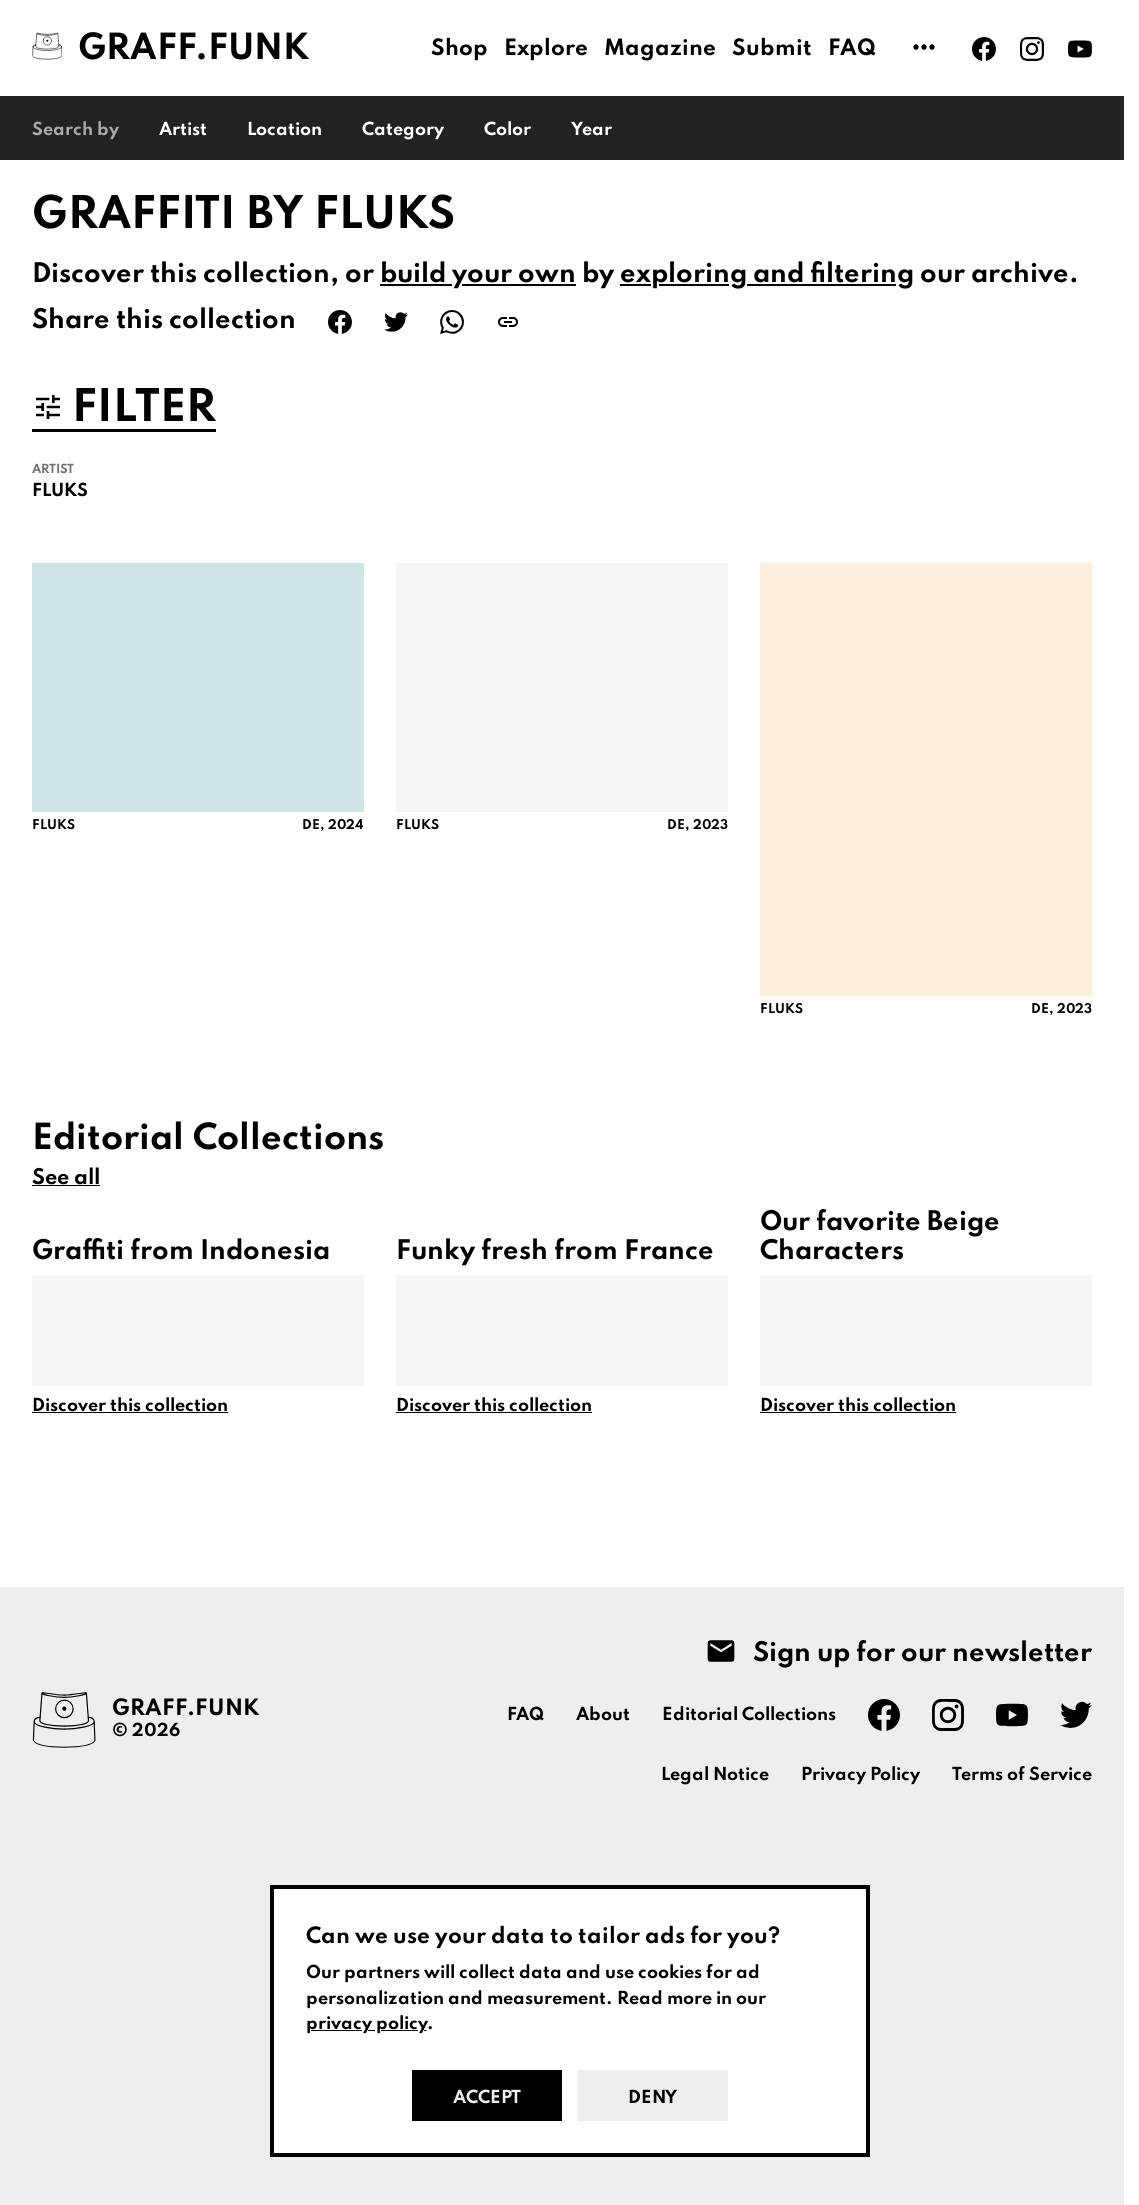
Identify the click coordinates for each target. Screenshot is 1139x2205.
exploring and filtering (767, 274)
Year (591, 130)
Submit (772, 49)
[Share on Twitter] (396, 322)
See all (66, 1178)
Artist (183, 130)
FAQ (852, 49)
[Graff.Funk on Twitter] (1076, 1715)
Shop (459, 49)
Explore (546, 49)
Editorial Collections (749, 1715)
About (603, 1715)
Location (284, 130)
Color (507, 130)
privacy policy (366, 2024)
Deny (652, 2098)
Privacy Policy (860, 1775)
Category (403, 130)
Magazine (660, 49)
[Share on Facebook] (340, 322)
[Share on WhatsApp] (452, 322)
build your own (478, 274)
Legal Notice (715, 1775)
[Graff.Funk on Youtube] (1080, 49)
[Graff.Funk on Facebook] (984, 49)
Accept (487, 2098)
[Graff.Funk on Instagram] (1032, 49)
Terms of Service (1022, 1775)
